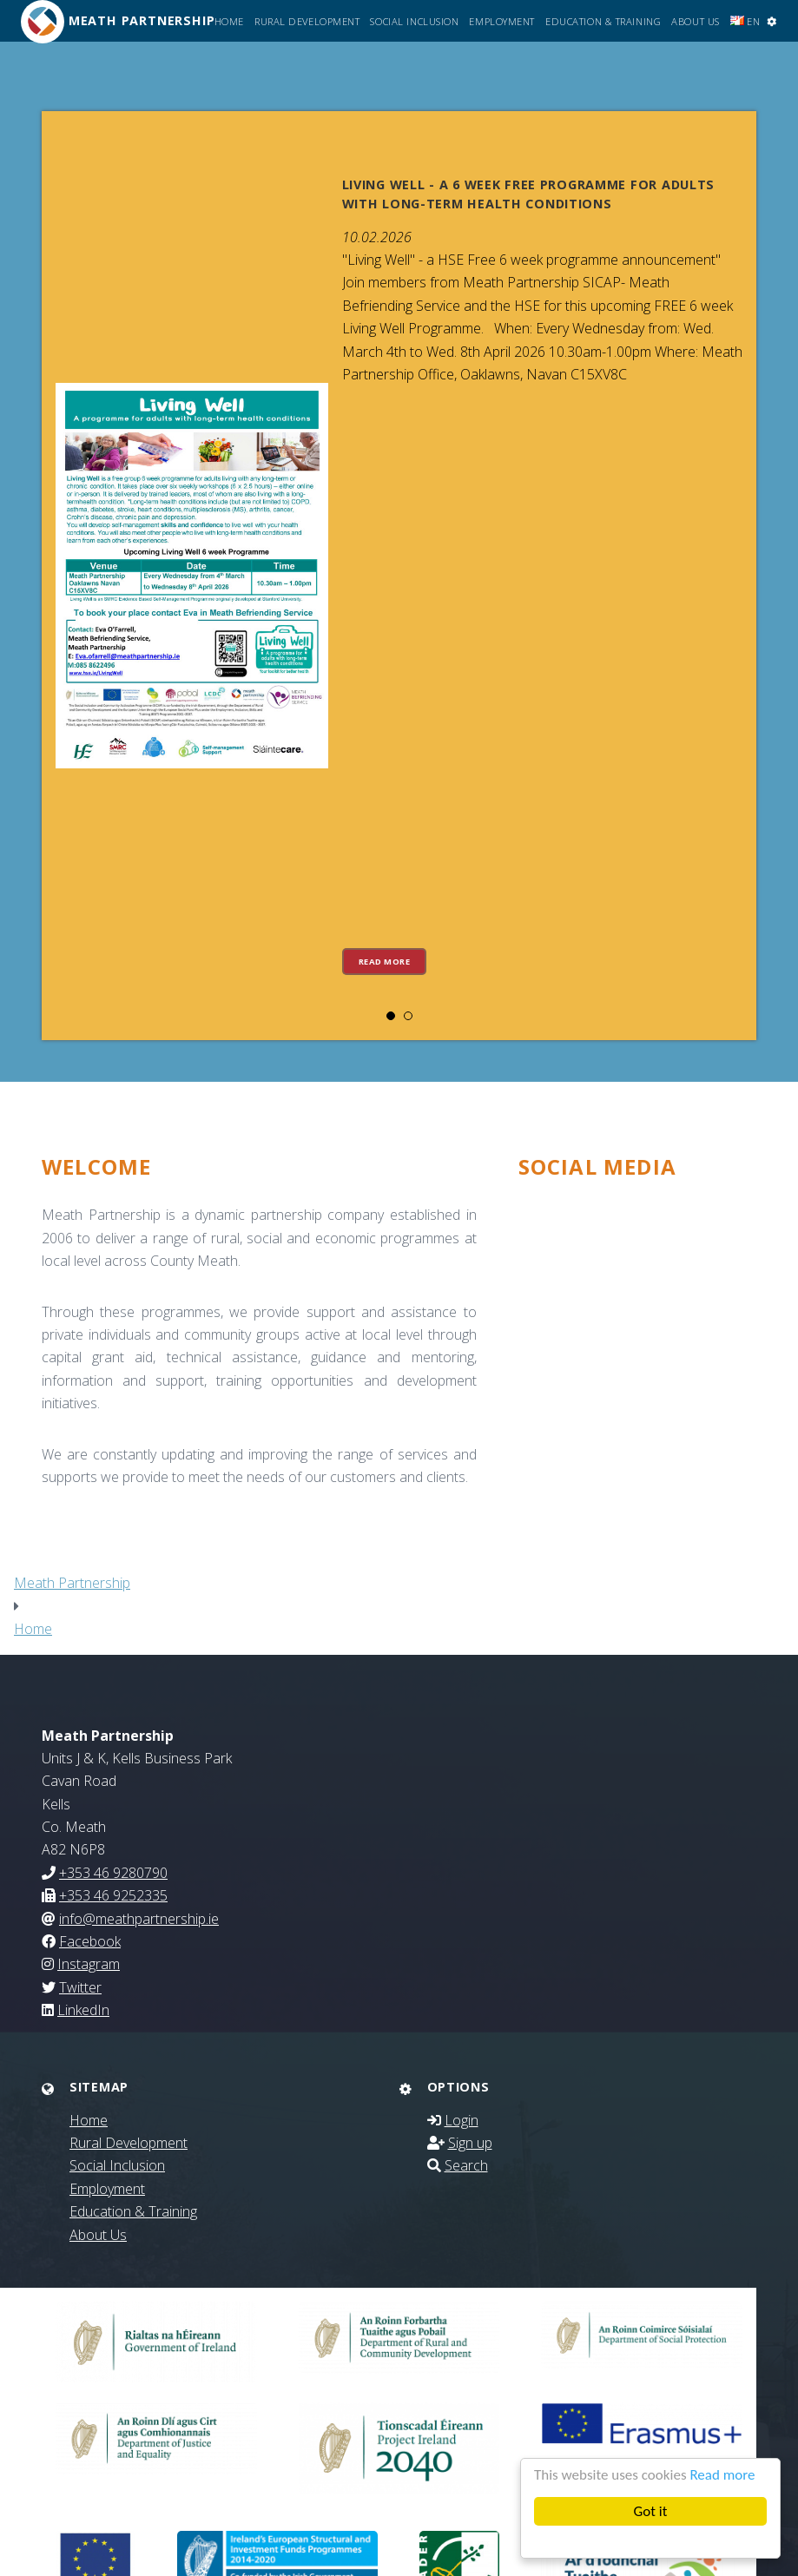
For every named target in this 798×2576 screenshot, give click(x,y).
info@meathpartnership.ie (139, 1918)
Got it (651, 2511)
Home (229, 21)
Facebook (90, 1941)
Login (461, 2120)
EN (745, 21)
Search (466, 2165)
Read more (722, 2475)
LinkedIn (83, 2009)
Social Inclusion (414, 21)
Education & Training (603, 21)
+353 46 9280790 (113, 1872)
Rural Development (307, 21)
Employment (502, 21)
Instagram (88, 1963)
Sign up (470, 2142)
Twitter (80, 1987)
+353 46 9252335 (113, 1895)
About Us (695, 21)
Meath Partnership (72, 1582)
